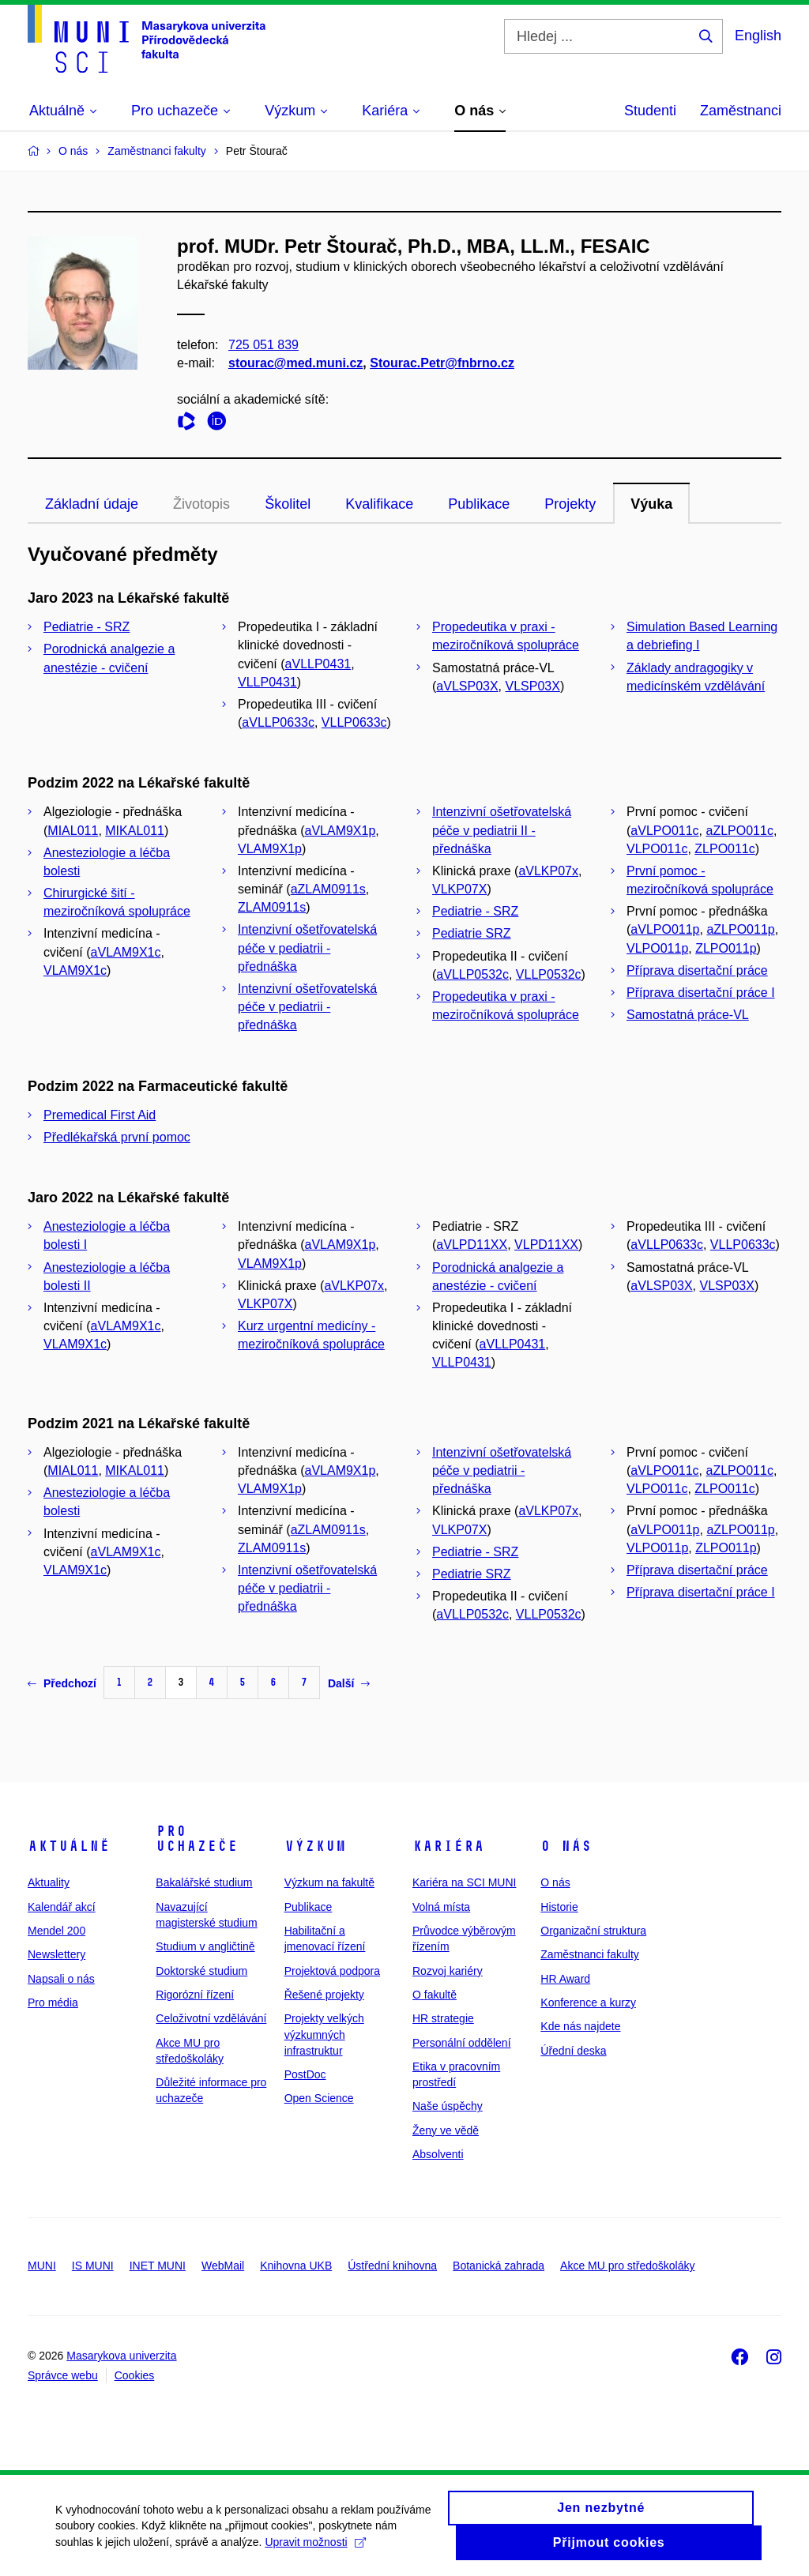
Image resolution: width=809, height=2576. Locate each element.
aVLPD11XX (471, 1244)
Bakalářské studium (204, 1882)
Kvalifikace (379, 504)
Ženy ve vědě (445, 2130)
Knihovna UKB (296, 2265)
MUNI (42, 2265)
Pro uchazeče (197, 1839)
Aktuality (49, 1882)
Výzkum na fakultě (329, 1882)
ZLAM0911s (272, 907)
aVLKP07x (548, 871)
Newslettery (56, 1954)
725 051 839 (263, 345)
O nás (566, 1846)
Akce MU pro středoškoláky (627, 2265)
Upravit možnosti (315, 2549)
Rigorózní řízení (195, 1994)
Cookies (135, 2375)
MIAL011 (72, 830)
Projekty (570, 504)
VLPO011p (657, 948)
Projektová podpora (332, 1971)
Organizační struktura (593, 1930)
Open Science (319, 2098)
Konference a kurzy (588, 2002)
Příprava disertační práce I (701, 992)
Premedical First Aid (99, 1115)
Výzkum (315, 1846)
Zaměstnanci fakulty (589, 1954)
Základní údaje (91, 504)
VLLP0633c (354, 722)
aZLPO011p (740, 929)
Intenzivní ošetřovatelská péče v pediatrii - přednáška (307, 947)
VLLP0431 (267, 682)
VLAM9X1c (75, 970)
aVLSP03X (467, 686)
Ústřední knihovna (392, 2265)
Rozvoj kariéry (447, 1971)
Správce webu (63, 2375)
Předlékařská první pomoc (116, 1137)
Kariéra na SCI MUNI (464, 1882)
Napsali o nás (61, 1978)
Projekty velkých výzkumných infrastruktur (324, 2034)
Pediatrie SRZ (471, 933)
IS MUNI (93, 2265)
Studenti (650, 110)
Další (349, 1683)
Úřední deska (573, 2050)
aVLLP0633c (278, 722)
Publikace (479, 504)
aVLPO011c (664, 830)
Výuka (651, 504)
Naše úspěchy (447, 2106)
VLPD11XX (546, 1244)
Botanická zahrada (498, 2265)
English (758, 35)
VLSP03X (533, 686)
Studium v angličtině (205, 1946)
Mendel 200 (56, 1930)
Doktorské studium (201, 1971)
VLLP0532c (548, 974)
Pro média (53, 2002)
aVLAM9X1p (340, 830)
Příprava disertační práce (697, 970)
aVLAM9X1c (126, 952)
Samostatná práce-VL (688, 1014)
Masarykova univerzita (121, 2355)
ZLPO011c (724, 849)
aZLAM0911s (328, 889)
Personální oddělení (461, 2042)
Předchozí (62, 1683)
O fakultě (434, 1994)
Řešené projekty (324, 1994)
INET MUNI (158, 2265)
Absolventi (438, 2154)
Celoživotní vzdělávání (211, 2018)
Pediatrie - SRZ (86, 627)
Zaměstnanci (740, 110)
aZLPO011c (739, 830)
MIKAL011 (134, 830)
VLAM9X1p (270, 849)
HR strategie (443, 2018)
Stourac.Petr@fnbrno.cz (442, 363)
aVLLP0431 (318, 664)
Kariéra (448, 1846)
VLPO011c (657, 849)
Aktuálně (69, 1846)
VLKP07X (459, 889)
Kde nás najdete (580, 2026)
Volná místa (441, 1907)
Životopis (201, 504)
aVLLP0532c (472, 974)
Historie (559, 1907)
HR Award (565, 1978)
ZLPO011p (725, 948)
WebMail (222, 2265)
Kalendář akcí (62, 1907)
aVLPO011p (664, 929)
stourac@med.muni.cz (295, 363)
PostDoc (305, 2074)
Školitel (287, 504)
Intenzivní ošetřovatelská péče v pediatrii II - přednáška (501, 830)
